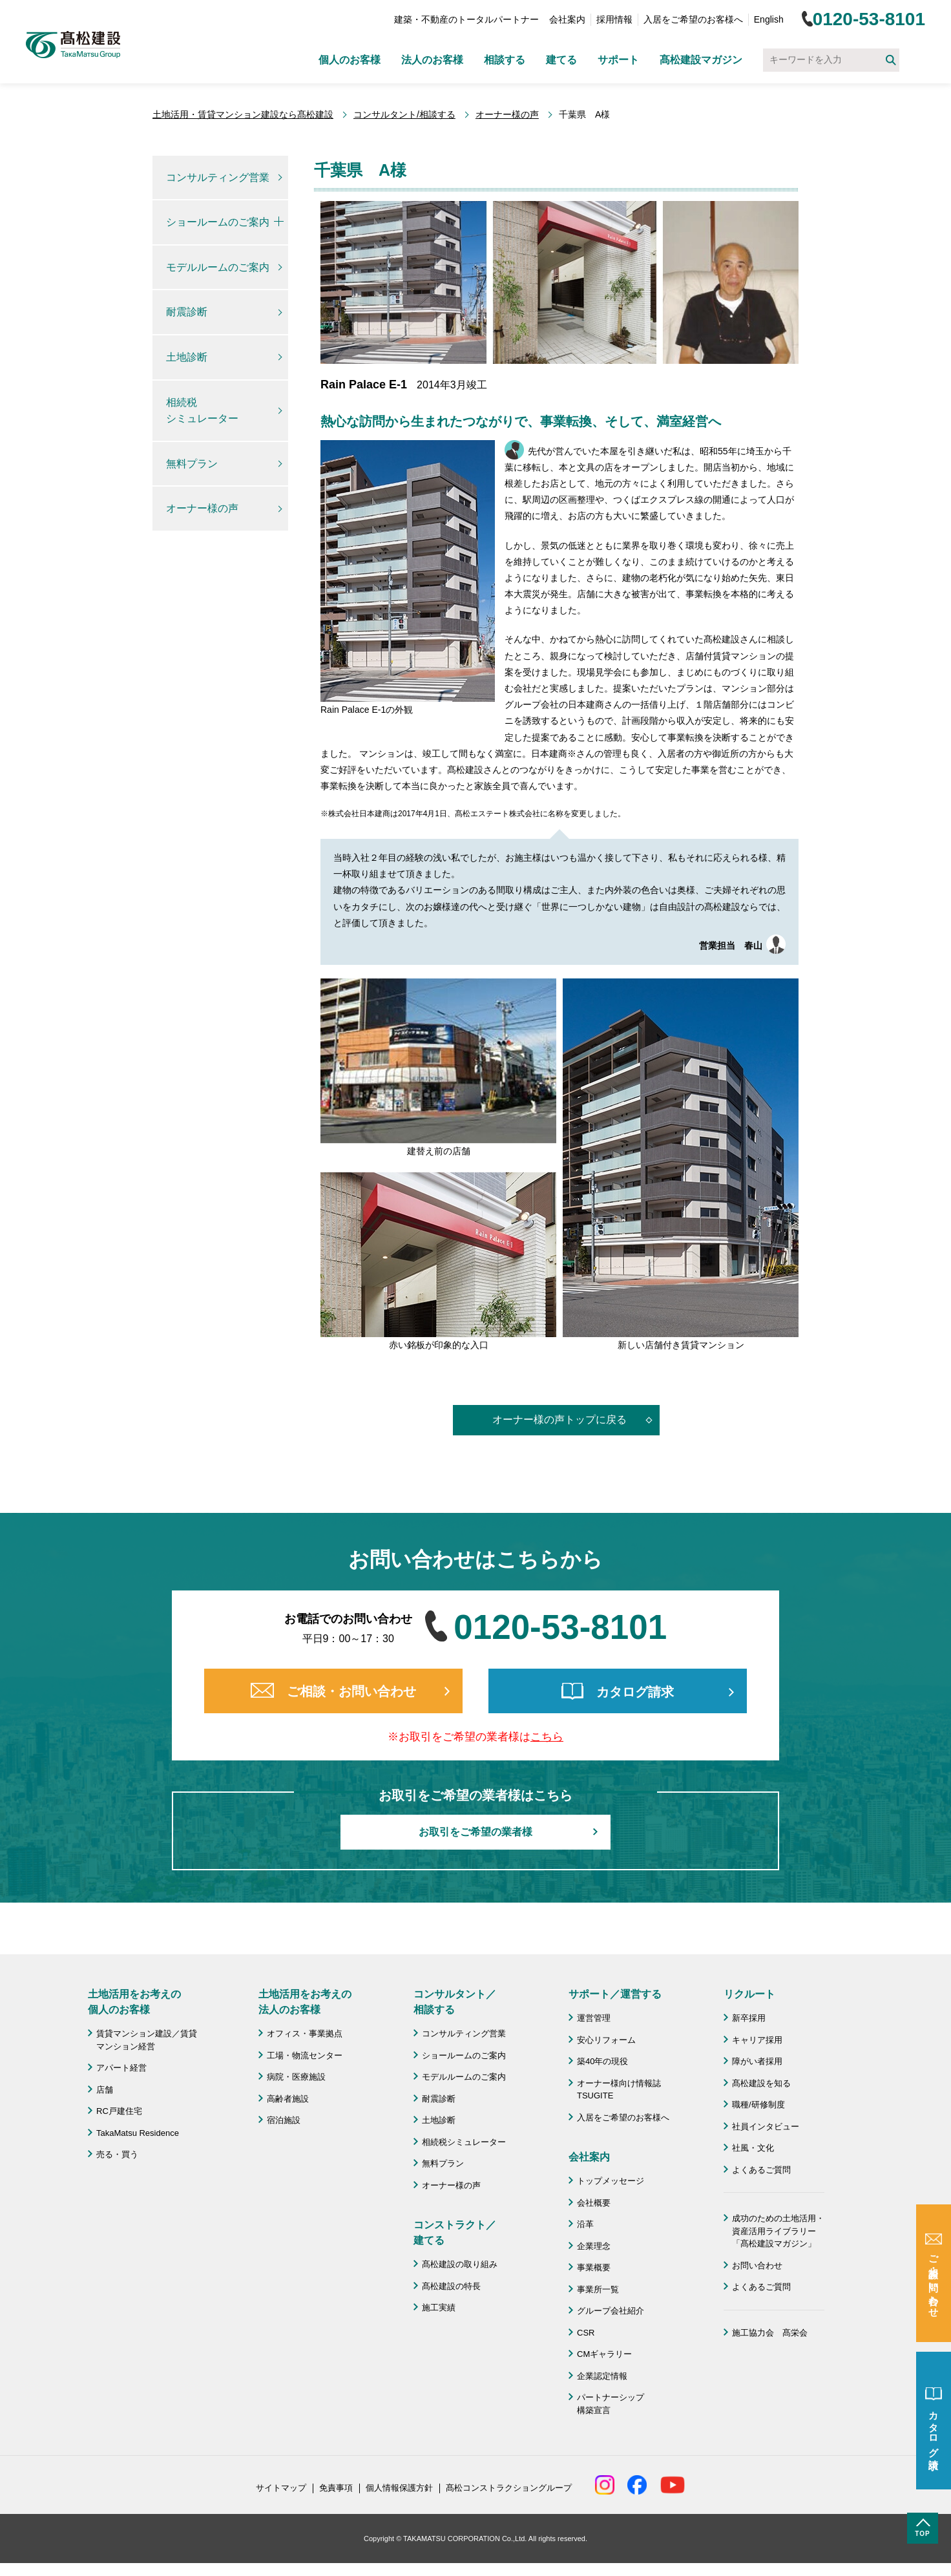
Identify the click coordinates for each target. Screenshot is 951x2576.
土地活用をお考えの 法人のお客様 (304, 2002)
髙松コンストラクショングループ (509, 2488)
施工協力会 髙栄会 (770, 2333)
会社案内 (567, 19)
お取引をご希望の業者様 (475, 1831)
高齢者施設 (288, 2099)
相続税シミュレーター (202, 411)
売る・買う (117, 2154)
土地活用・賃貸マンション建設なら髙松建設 (242, 114)
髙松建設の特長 (451, 2286)
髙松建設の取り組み (459, 2264)
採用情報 (614, 19)
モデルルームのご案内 (217, 267)
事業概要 (594, 2267)
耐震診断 (186, 311)
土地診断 (186, 357)
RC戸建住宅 (119, 2111)
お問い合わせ (757, 2265)
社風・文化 (753, 2148)
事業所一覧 (598, 2289)
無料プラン (192, 463)
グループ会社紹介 (610, 2311)
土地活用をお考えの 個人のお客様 (134, 2002)
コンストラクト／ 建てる (454, 2232)
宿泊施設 (283, 2120)
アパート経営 (121, 2068)
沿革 (585, 2224)
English (769, 19)
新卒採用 (749, 2018)
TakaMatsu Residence (137, 2133)
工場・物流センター (304, 2055)
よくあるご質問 (761, 2170)
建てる (561, 59)
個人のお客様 (350, 59)
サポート (618, 59)
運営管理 (594, 2018)
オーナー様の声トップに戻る (559, 1419)
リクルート (749, 1994)
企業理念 (594, 2246)
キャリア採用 (757, 2040)
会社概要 (594, 2203)
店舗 (104, 2090)
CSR (585, 2333)
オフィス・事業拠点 (304, 2033)
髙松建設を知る (761, 2083)
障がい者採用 (757, 2061)
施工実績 (438, 2307)
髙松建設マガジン (701, 59)
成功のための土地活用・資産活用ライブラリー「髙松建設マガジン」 (778, 2230)
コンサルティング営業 (217, 177)
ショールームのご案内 (217, 221)
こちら (546, 1737)
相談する (504, 59)
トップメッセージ (610, 2181)
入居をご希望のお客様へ (693, 19)
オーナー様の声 (507, 114)
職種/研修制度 (758, 2104)
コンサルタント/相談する (404, 114)
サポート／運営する (615, 1994)
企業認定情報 (602, 2376)
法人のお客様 (432, 59)
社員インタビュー (765, 2126)
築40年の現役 (602, 2061)
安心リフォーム (606, 2040)
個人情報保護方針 (399, 2488)
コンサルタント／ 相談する (454, 2002)
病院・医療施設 (296, 2077)
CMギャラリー (604, 2354)
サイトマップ (281, 2488)
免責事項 (336, 2488)
